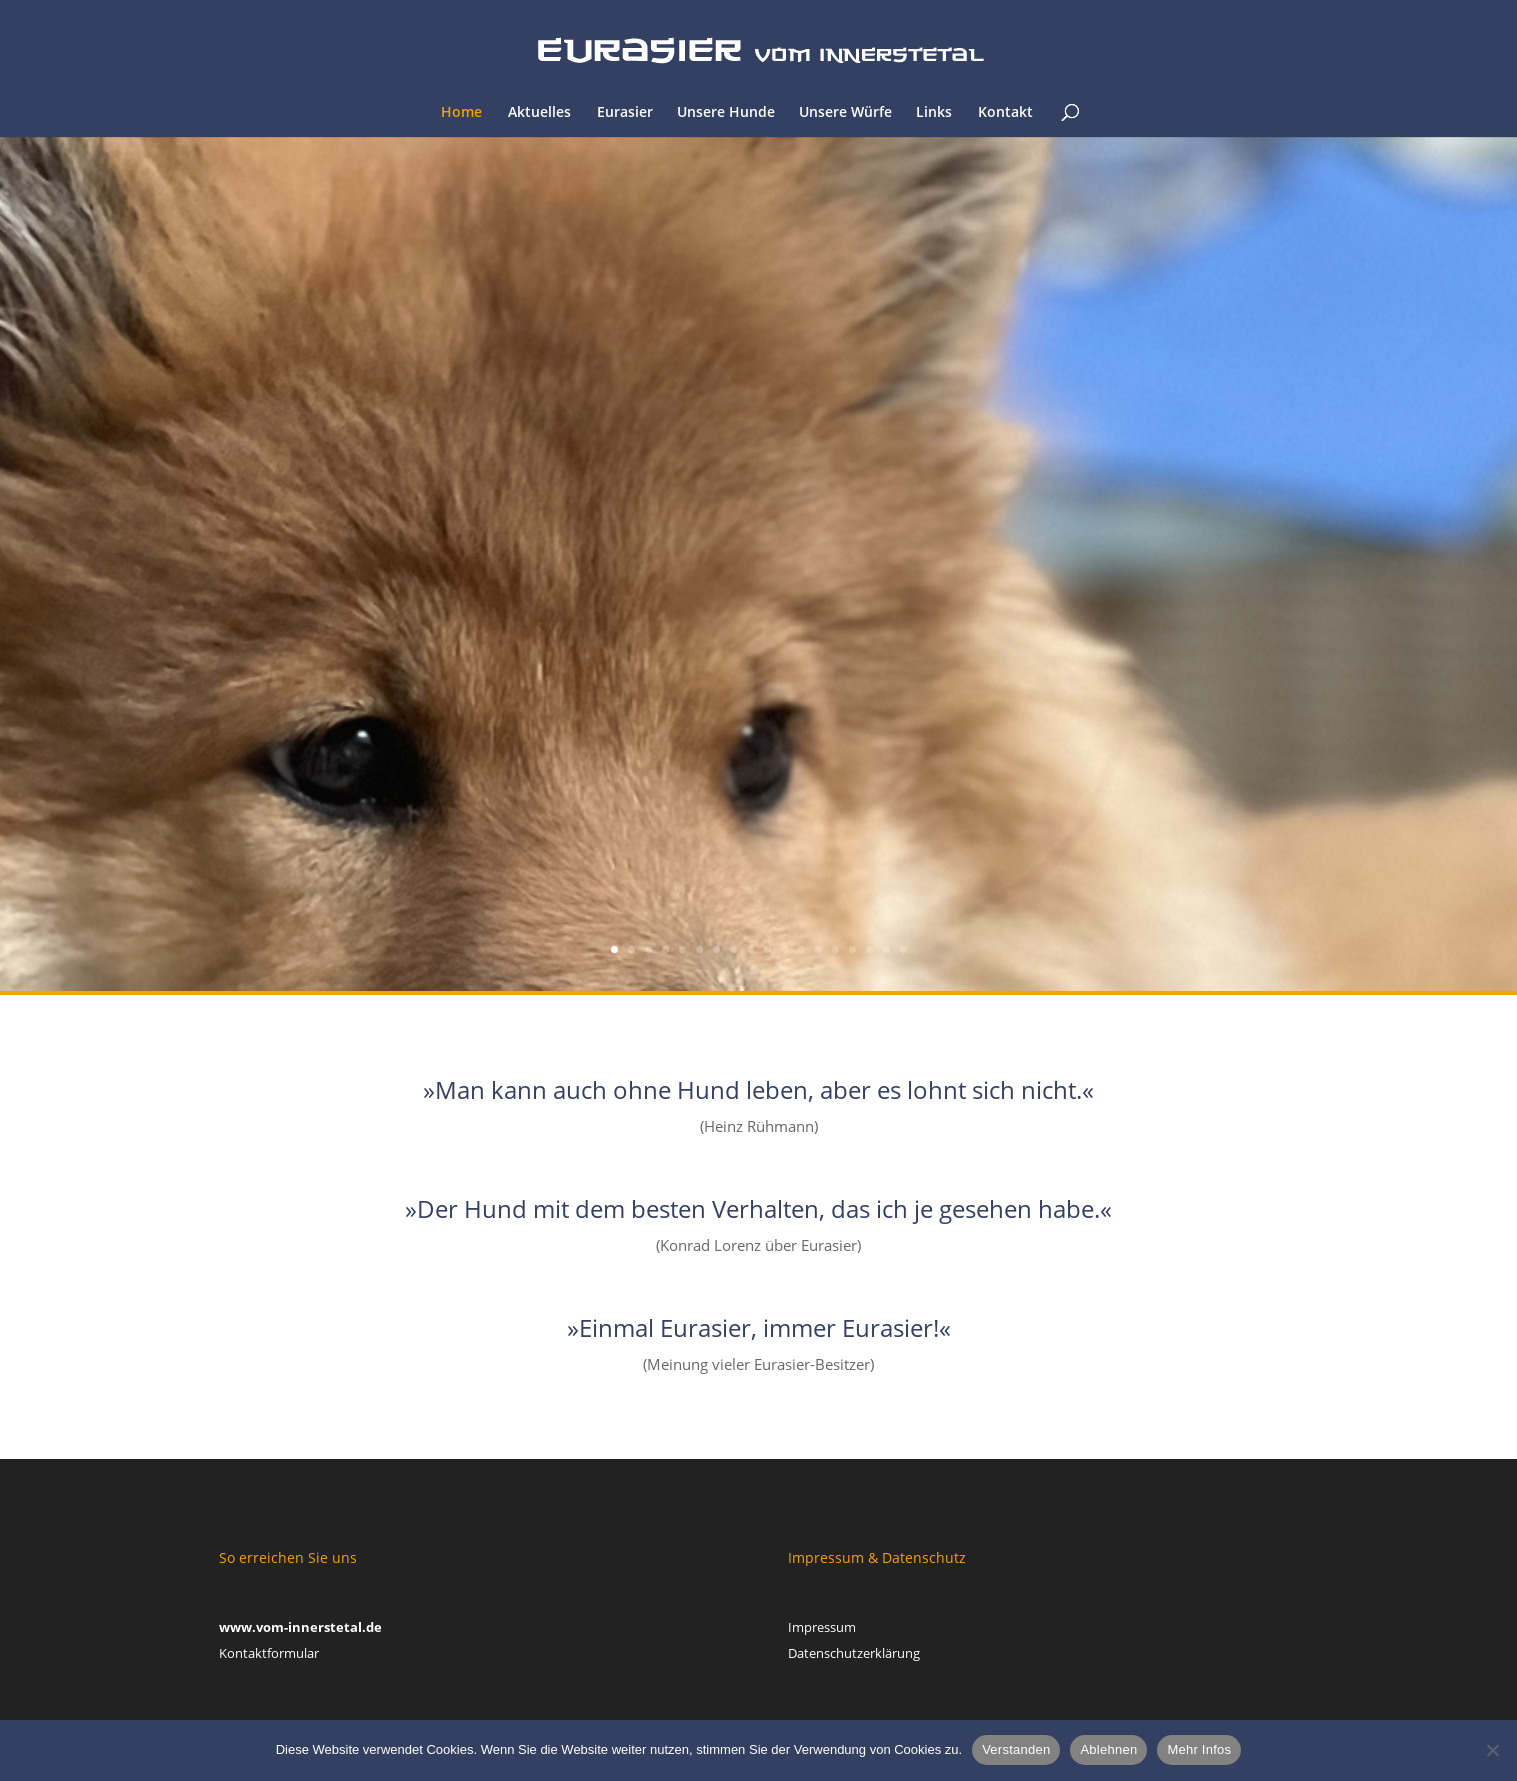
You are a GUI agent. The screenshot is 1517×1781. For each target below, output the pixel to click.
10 (767, 949)
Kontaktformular (269, 1653)
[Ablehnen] (1492, 1750)
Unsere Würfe (845, 113)
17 (886, 949)
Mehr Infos (1199, 1749)
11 (784, 949)
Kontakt (1005, 113)
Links (934, 113)
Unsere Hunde (726, 113)
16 (869, 949)
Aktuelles (539, 113)
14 (835, 949)
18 (903, 949)
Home (461, 113)
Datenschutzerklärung (854, 1653)
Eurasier (625, 113)
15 (852, 949)
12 (801, 949)
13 (818, 949)
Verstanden (1016, 1749)
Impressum (822, 1627)
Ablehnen (1108, 1749)
